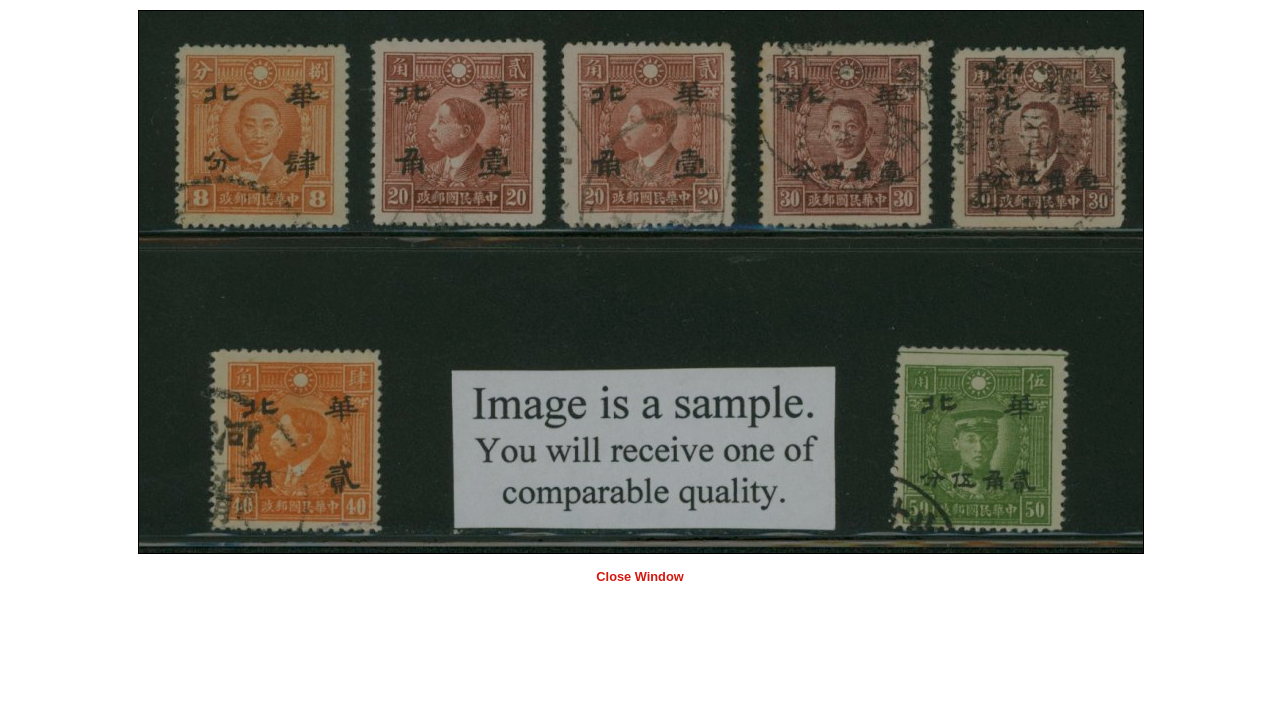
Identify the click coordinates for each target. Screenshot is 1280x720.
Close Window (639, 576)
